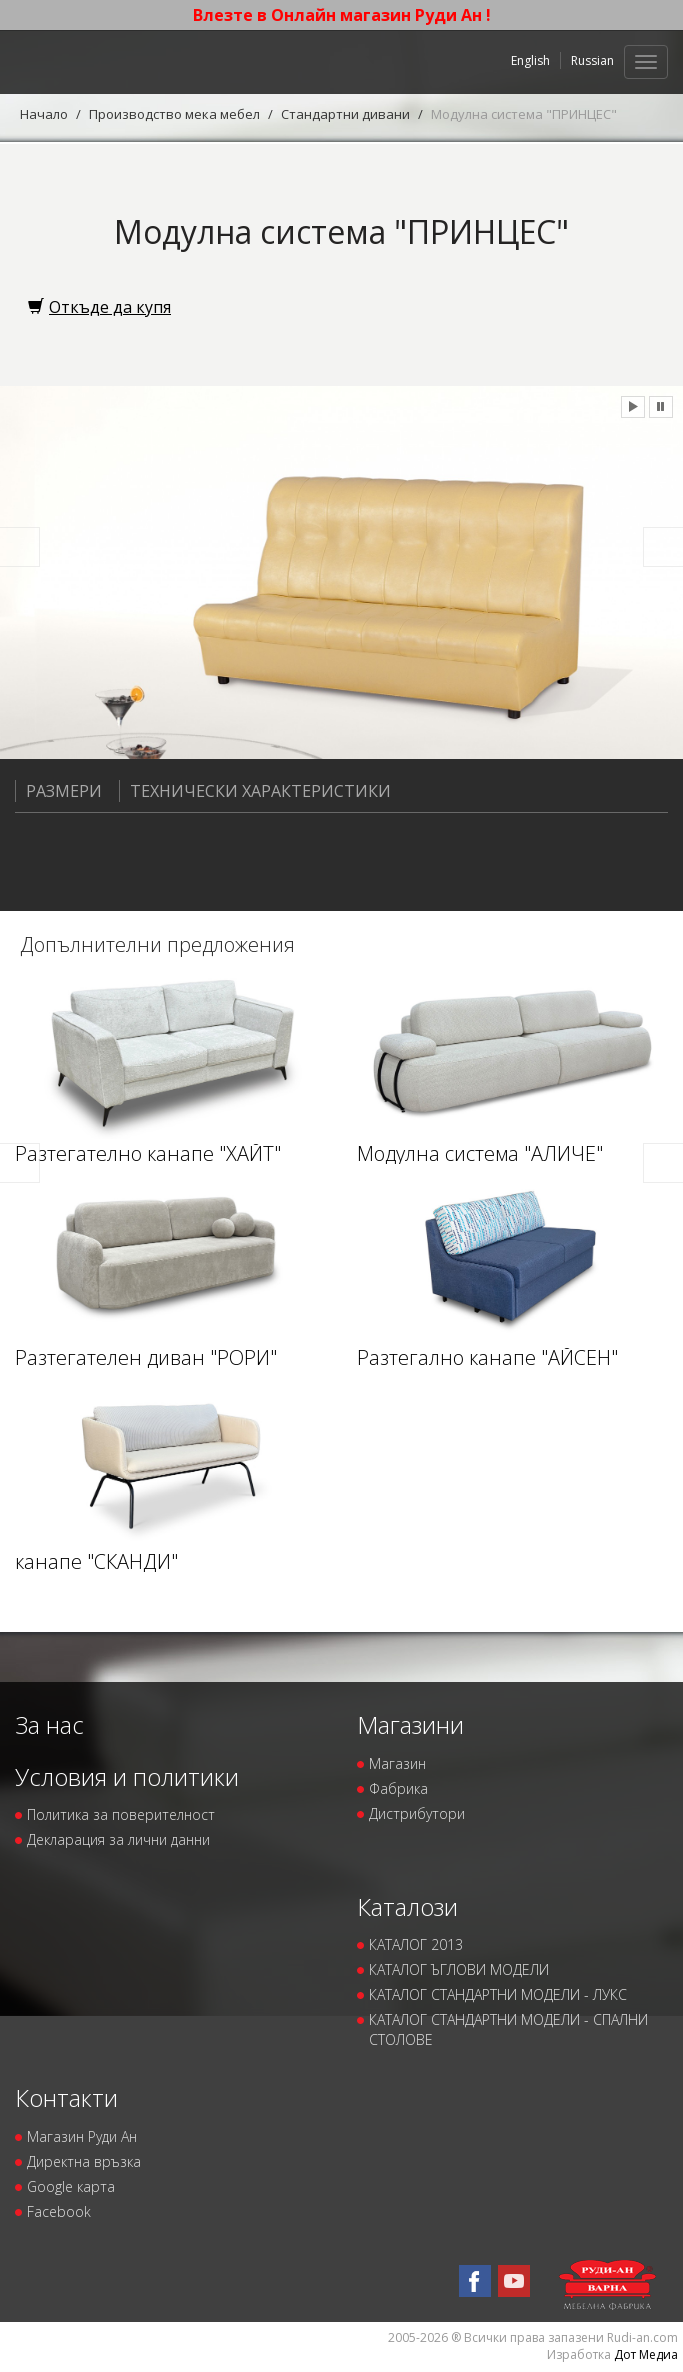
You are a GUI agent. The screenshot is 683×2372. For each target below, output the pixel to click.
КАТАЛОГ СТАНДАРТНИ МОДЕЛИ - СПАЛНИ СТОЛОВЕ (508, 2029)
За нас (49, 1724)
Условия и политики (127, 1776)
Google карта (71, 2186)
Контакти (66, 2097)
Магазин (397, 1763)
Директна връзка (84, 2161)
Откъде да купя (99, 307)
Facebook (59, 2211)
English (530, 60)
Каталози (407, 1906)
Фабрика (398, 1788)
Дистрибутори (417, 1813)
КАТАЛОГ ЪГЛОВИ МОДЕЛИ (459, 1969)
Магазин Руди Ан (82, 2136)
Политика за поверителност (121, 1814)
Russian (592, 60)
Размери (58, 791)
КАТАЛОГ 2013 (416, 1944)
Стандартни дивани (345, 114)
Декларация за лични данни (118, 1839)
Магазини (410, 1724)
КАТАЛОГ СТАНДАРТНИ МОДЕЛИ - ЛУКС (498, 1994)
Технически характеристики (255, 791)
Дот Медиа (646, 2354)
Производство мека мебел (174, 114)
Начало (44, 114)
